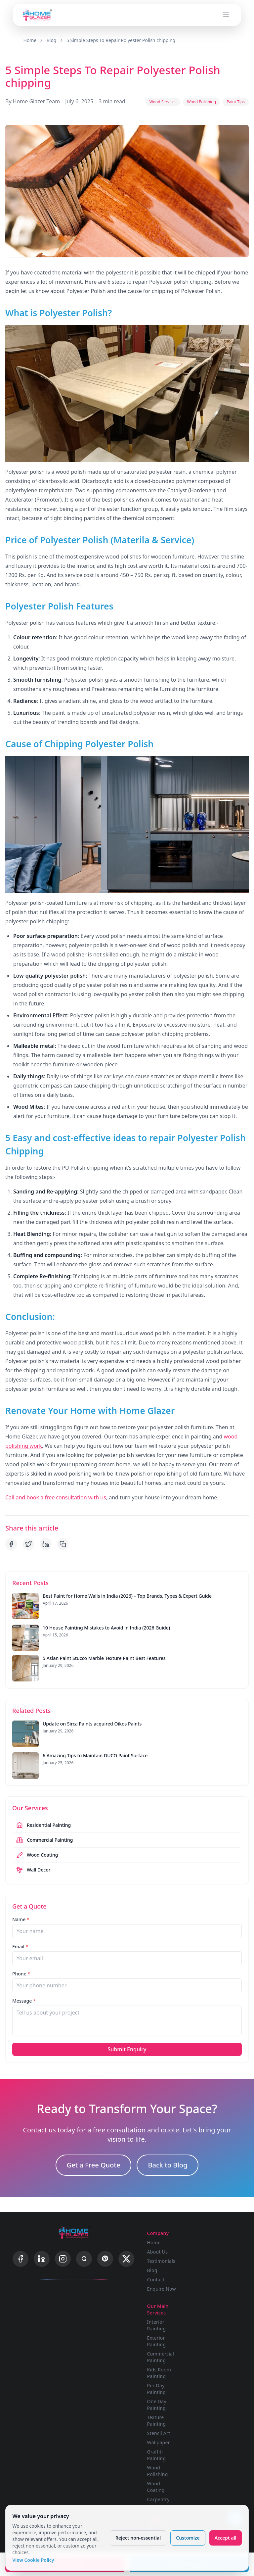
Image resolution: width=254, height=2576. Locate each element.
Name (20, 1909)
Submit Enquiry (127, 2038)
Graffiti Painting (217, 2367)
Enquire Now (167, 2277)
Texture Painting (209, 2336)
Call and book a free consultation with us (55, 1486)
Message (24, 1990)
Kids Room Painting (212, 2288)
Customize (186, 2536)
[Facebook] (20, 2252)
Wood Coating (216, 2386)
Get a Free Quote (93, 2156)
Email (20, 1936)
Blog (53, 40)
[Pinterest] (105, 2252)
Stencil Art (211, 2349)
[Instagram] (63, 2252)
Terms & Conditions (212, 2450)
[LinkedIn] (42, 2252)
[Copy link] (63, 1533)
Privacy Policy (215, 2437)
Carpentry (211, 2395)
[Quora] (84, 2252)
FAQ (204, 2428)
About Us (163, 2240)
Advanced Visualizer (164, 2447)
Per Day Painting (209, 2304)
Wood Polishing (217, 2376)
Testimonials (167, 2249)
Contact (161, 2268)
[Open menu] (226, 14)
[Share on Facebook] (11, 1533)
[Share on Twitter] (28, 1533)
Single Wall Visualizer (165, 2431)
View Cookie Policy (34, 2558)
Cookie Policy (215, 2462)
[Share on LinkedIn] (46, 1533)
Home (29, 40)
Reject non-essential (137, 2536)
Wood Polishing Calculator (170, 2495)
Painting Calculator (164, 2479)
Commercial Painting (213, 2272)
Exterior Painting (209, 2256)
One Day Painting (209, 2320)
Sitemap (209, 2472)
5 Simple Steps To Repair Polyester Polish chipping (123, 40)
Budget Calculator (164, 2463)
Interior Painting (209, 2240)
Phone (21, 1963)
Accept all (224, 2536)
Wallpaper (211, 2358)
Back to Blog (167, 2156)
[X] (126, 2252)
